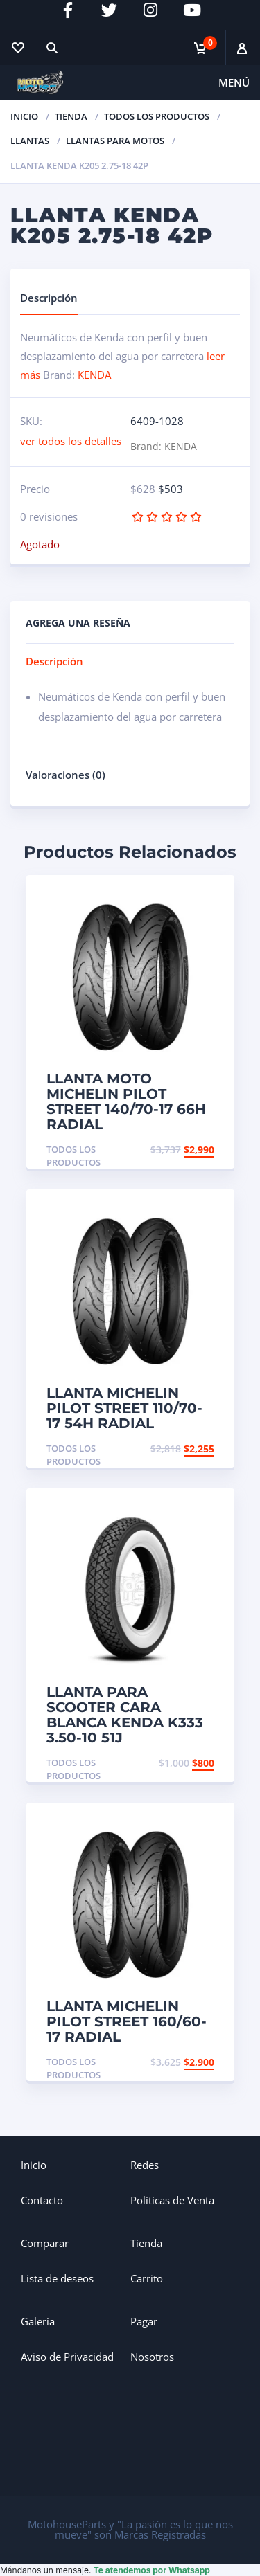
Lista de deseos (57, 2278)
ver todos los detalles (70, 441)
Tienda (146, 2243)
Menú (234, 82)
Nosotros (152, 2356)
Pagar (143, 2321)
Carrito (146, 2278)
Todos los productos (156, 116)
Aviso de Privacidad (67, 2356)
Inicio (24, 116)
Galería (38, 2321)
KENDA (94, 374)
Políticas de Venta (172, 2200)
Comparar (45, 2243)
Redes (144, 2165)
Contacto (42, 2200)
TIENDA (71, 116)
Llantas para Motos (115, 140)
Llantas (29, 140)
